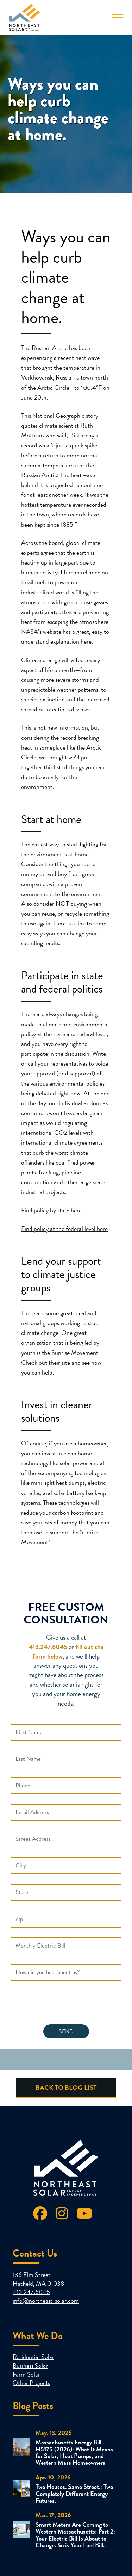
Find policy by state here (51, 1210)
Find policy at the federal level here (64, 1228)
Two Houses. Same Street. (68, 2486)
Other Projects (31, 2382)
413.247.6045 (31, 2292)
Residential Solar (33, 2356)
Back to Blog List (66, 2087)
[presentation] (64, 2004)
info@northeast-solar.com (46, 2300)
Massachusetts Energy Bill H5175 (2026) (68, 2445)
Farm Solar (26, 2374)
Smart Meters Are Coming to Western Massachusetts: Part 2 (74, 2528)
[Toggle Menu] (117, 17)
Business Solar (30, 2365)
